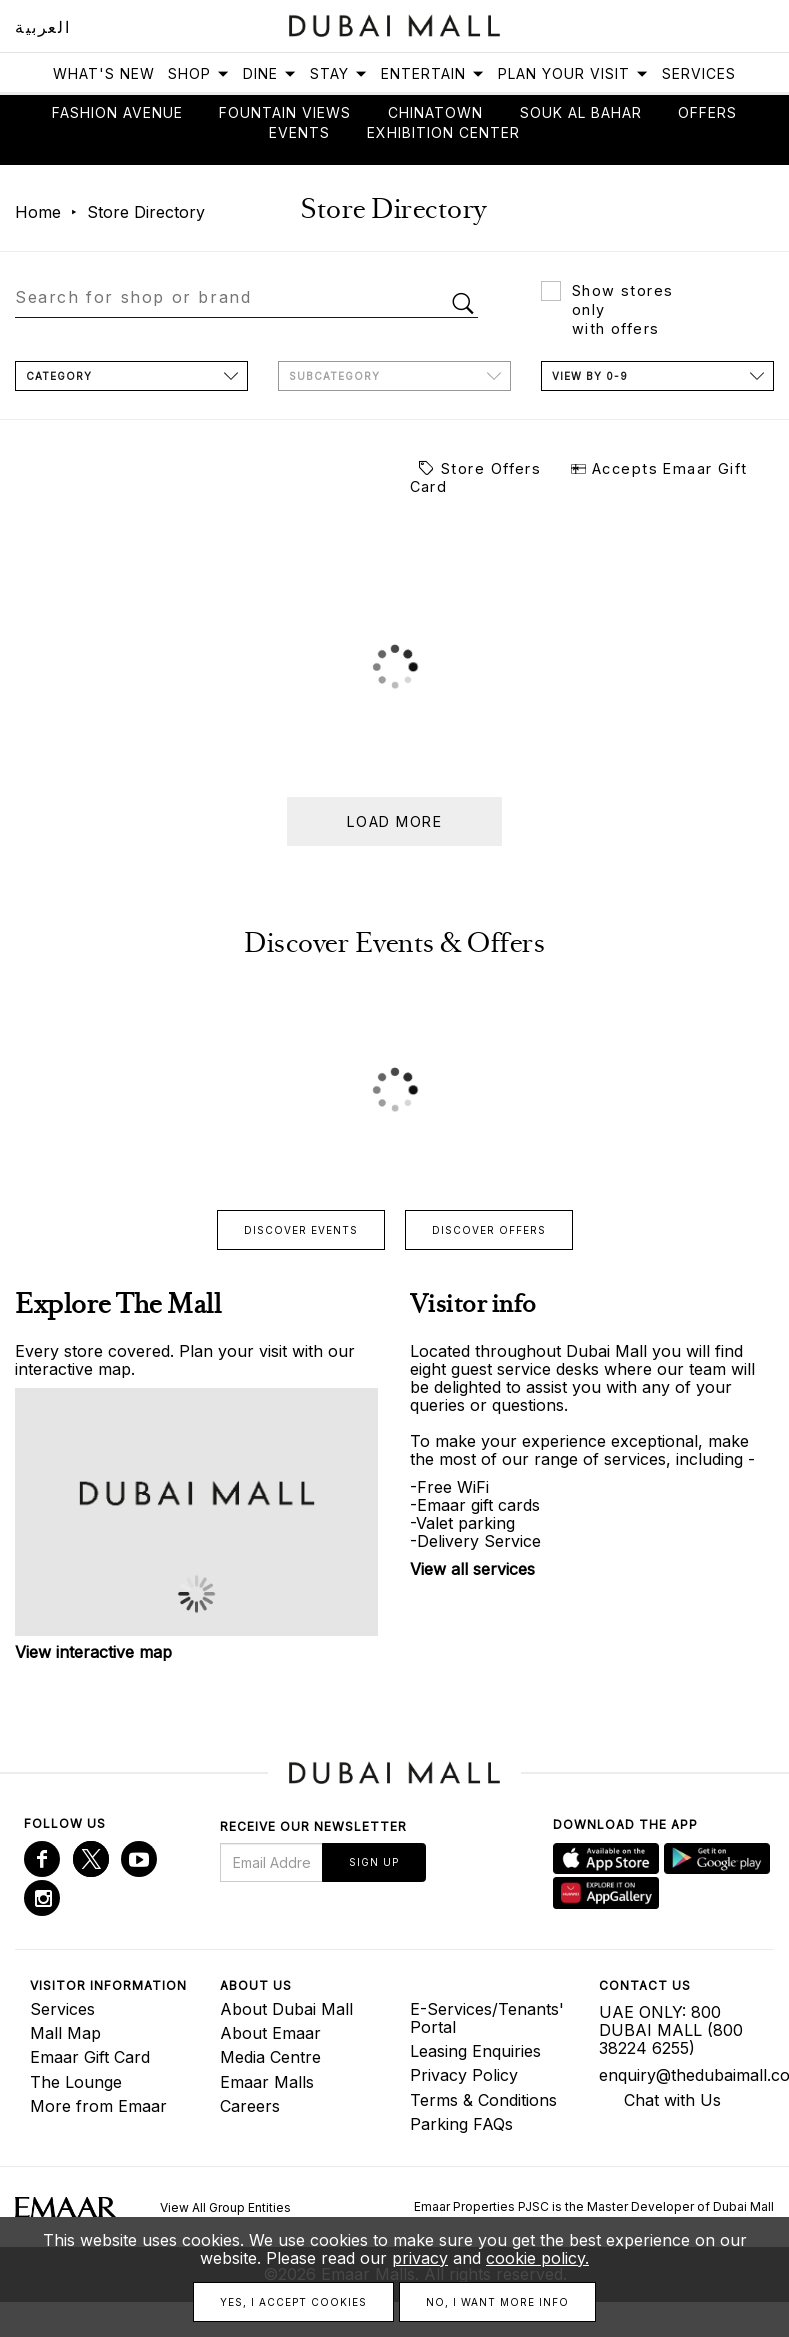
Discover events (301, 1230)
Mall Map (65, 2033)
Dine (270, 73)
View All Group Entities (225, 2207)
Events (299, 132)
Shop (199, 73)
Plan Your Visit (573, 73)
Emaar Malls (267, 2082)
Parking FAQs (461, 2124)
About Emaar (270, 2033)
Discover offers (489, 1230)
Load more (394, 821)
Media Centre (270, 2057)
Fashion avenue (117, 112)
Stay (339, 73)
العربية (42, 27)
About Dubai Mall (286, 2009)
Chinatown (435, 112)
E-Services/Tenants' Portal (487, 2018)
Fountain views (285, 112)
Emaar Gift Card (90, 2057)
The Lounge (76, 2082)
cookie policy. (537, 2258)
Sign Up (374, 1862)
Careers (250, 2106)
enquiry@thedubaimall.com (679, 2075)
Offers (707, 112)
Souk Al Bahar (581, 112)
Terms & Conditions (483, 2100)
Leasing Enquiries (475, 2051)
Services (699, 73)
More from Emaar (98, 2106)
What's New (104, 73)
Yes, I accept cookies (293, 2302)
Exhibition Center (443, 132)
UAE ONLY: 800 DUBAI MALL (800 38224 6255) (671, 2030)
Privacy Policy (464, 2075)
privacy (420, 2258)
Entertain (433, 73)
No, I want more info (497, 2302)
